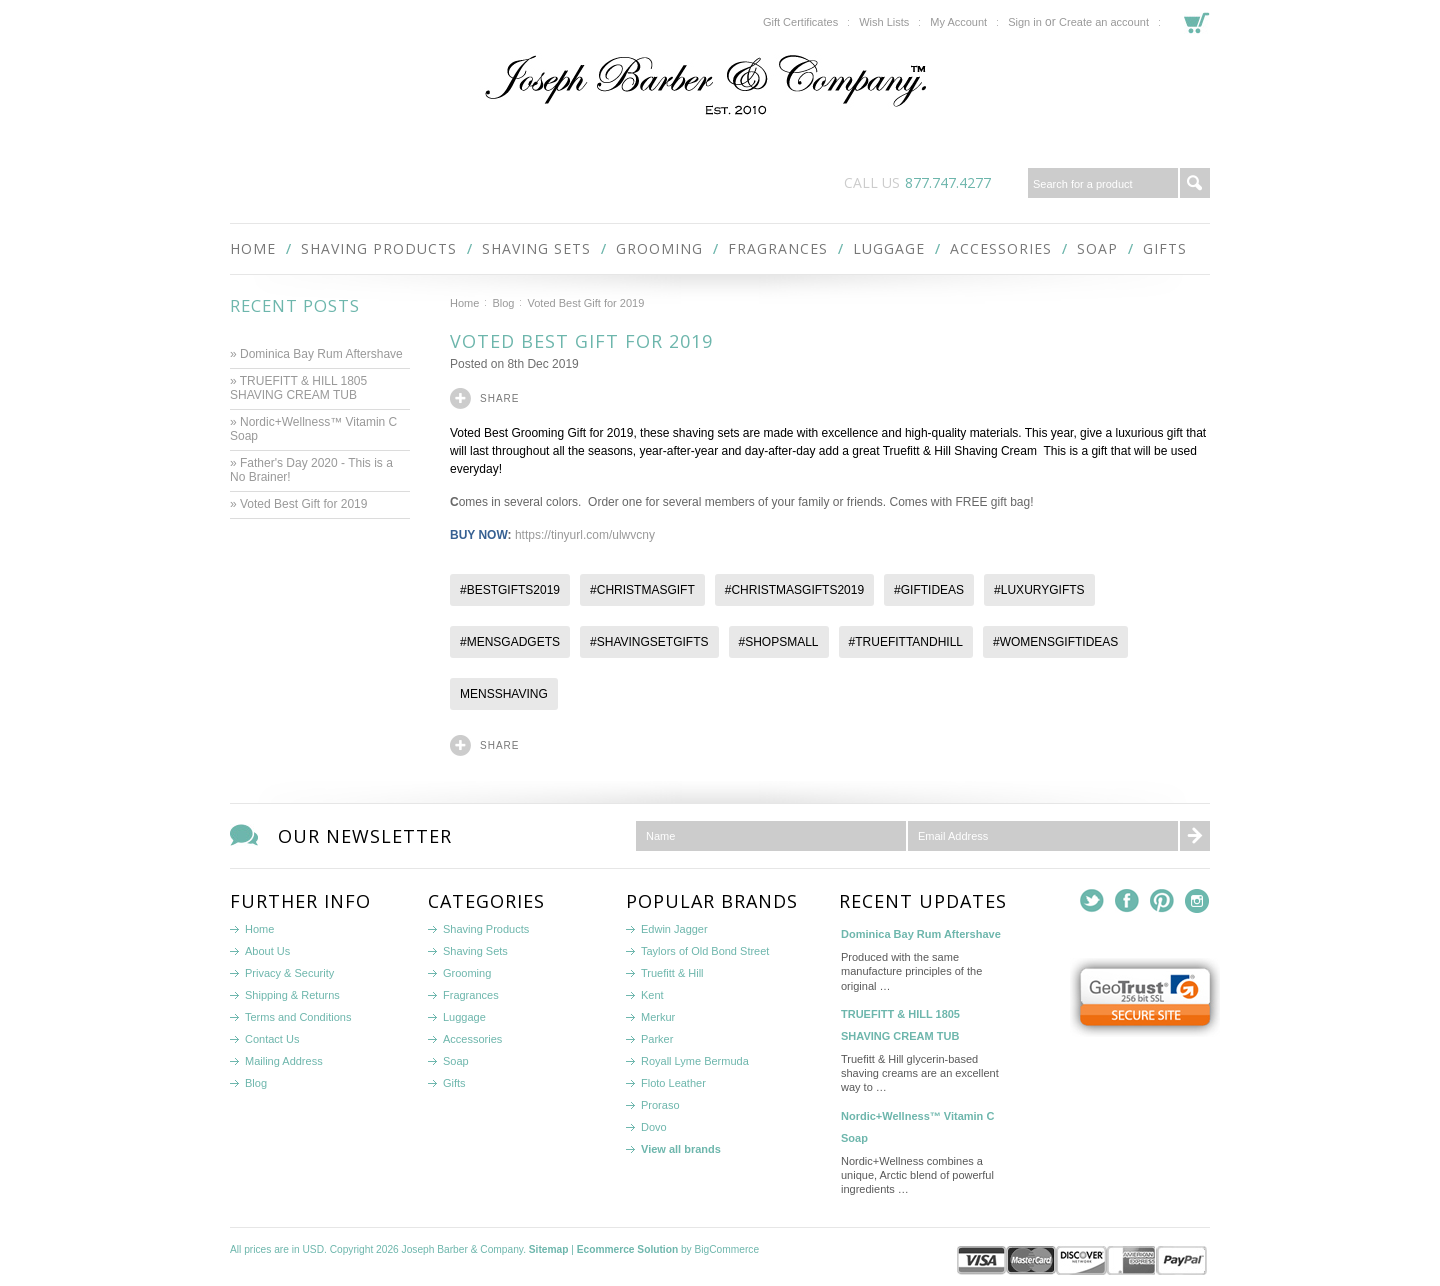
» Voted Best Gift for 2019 (300, 504)
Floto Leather (673, 1083)
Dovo (654, 1127)
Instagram (1197, 901)
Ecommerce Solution (627, 1249)
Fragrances (778, 248)
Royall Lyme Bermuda (695, 1061)
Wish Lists (884, 22)
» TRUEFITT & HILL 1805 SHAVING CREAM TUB (298, 388)
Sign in (1025, 22)
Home (464, 303)
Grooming (659, 248)
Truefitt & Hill (672, 973)
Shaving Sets (536, 248)
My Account (958, 22)
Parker (657, 1039)
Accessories (1001, 248)
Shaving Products (379, 248)
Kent (652, 995)
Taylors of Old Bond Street (705, 951)
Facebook (1127, 901)
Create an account (1104, 22)
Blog (503, 303)
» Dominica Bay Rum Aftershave (316, 354)
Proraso (660, 1105)
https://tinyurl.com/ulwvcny (585, 535)
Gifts (1165, 248)
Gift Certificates (800, 22)
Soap (1097, 248)
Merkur (658, 1017)
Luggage (889, 248)
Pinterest (1162, 901)
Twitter (1092, 901)
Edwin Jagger (674, 929)
